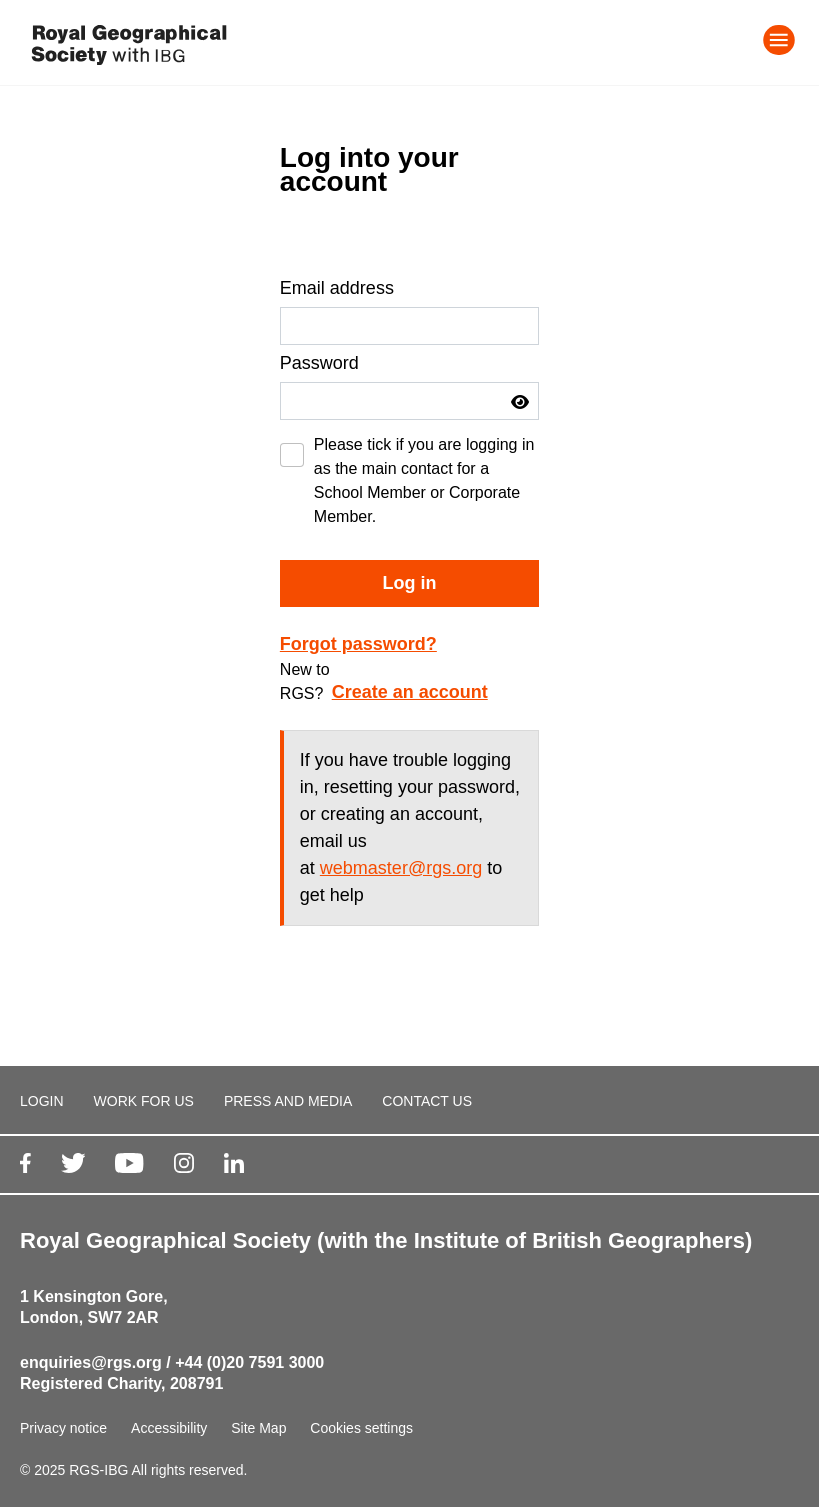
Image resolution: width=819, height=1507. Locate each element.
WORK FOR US (144, 1101)
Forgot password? (358, 644)
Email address (337, 288)
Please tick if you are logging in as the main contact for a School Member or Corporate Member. (424, 480)
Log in (410, 583)
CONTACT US (427, 1101)
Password (319, 363)
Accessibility (169, 1428)
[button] (520, 402)
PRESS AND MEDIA (288, 1101)
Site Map (258, 1428)
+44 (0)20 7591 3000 (249, 1362)
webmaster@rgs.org (401, 868)
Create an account (410, 692)
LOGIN (42, 1101)
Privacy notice (63, 1428)
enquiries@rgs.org (91, 1362)
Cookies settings (361, 1428)
